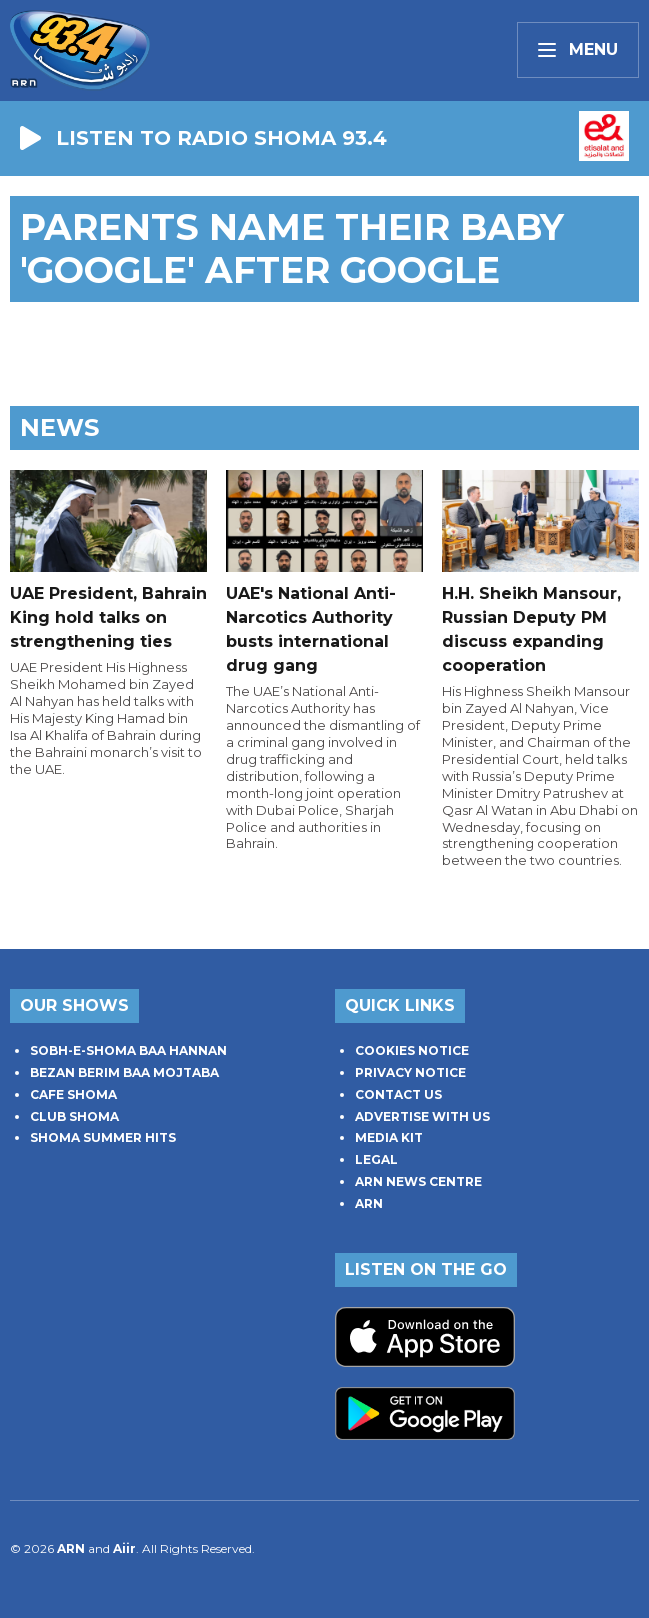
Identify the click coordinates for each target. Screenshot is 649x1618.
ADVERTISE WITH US (422, 1116)
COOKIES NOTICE (412, 1050)
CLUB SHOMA (74, 1116)
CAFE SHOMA (73, 1094)
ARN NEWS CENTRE (418, 1181)
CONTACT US (398, 1094)
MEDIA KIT (389, 1137)
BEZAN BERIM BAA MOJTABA (124, 1072)
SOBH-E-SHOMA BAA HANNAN (128, 1050)
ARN (369, 1203)
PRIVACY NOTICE (410, 1072)
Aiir (124, 1548)
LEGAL (376, 1159)
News (59, 427)
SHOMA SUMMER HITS (103, 1137)
